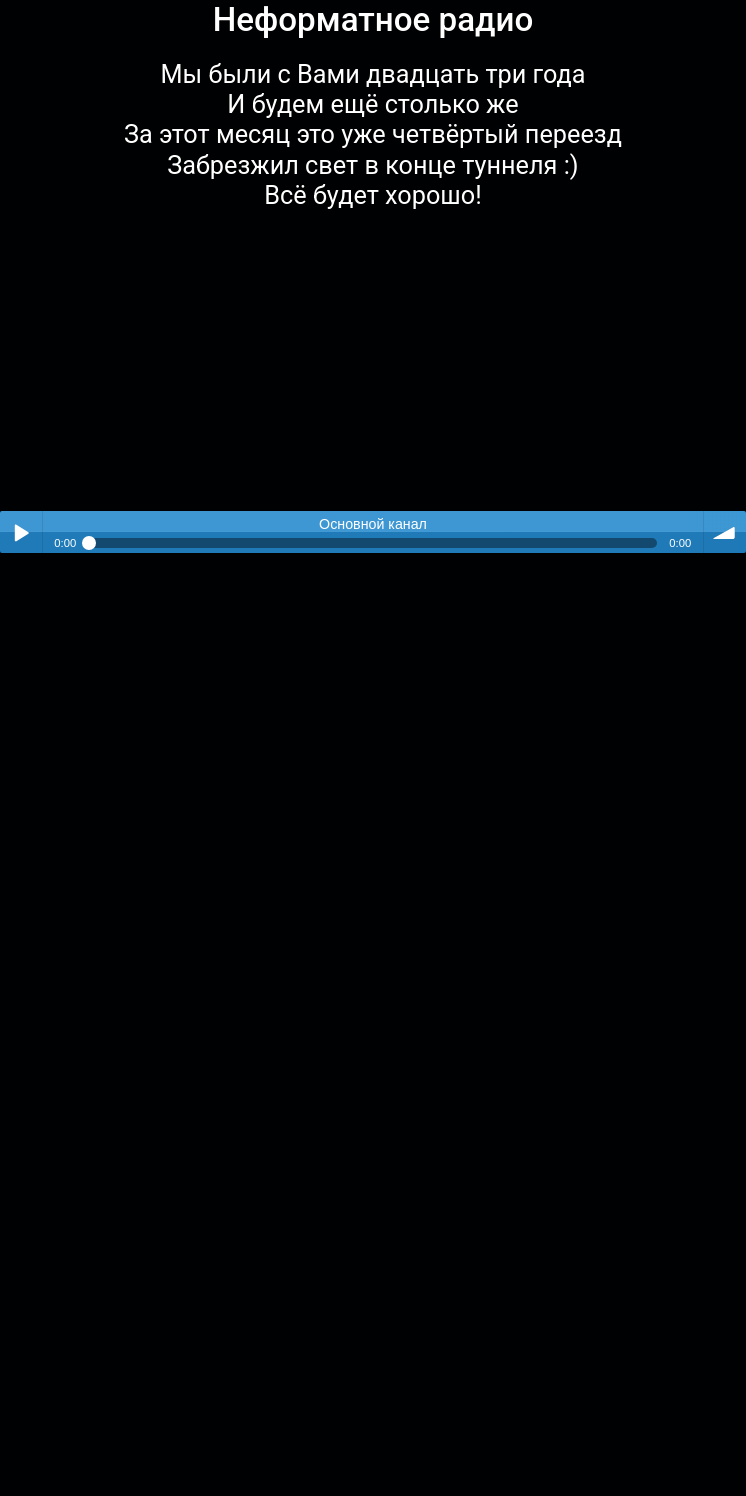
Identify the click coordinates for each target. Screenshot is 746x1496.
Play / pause (21, 532)
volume (725, 532)
